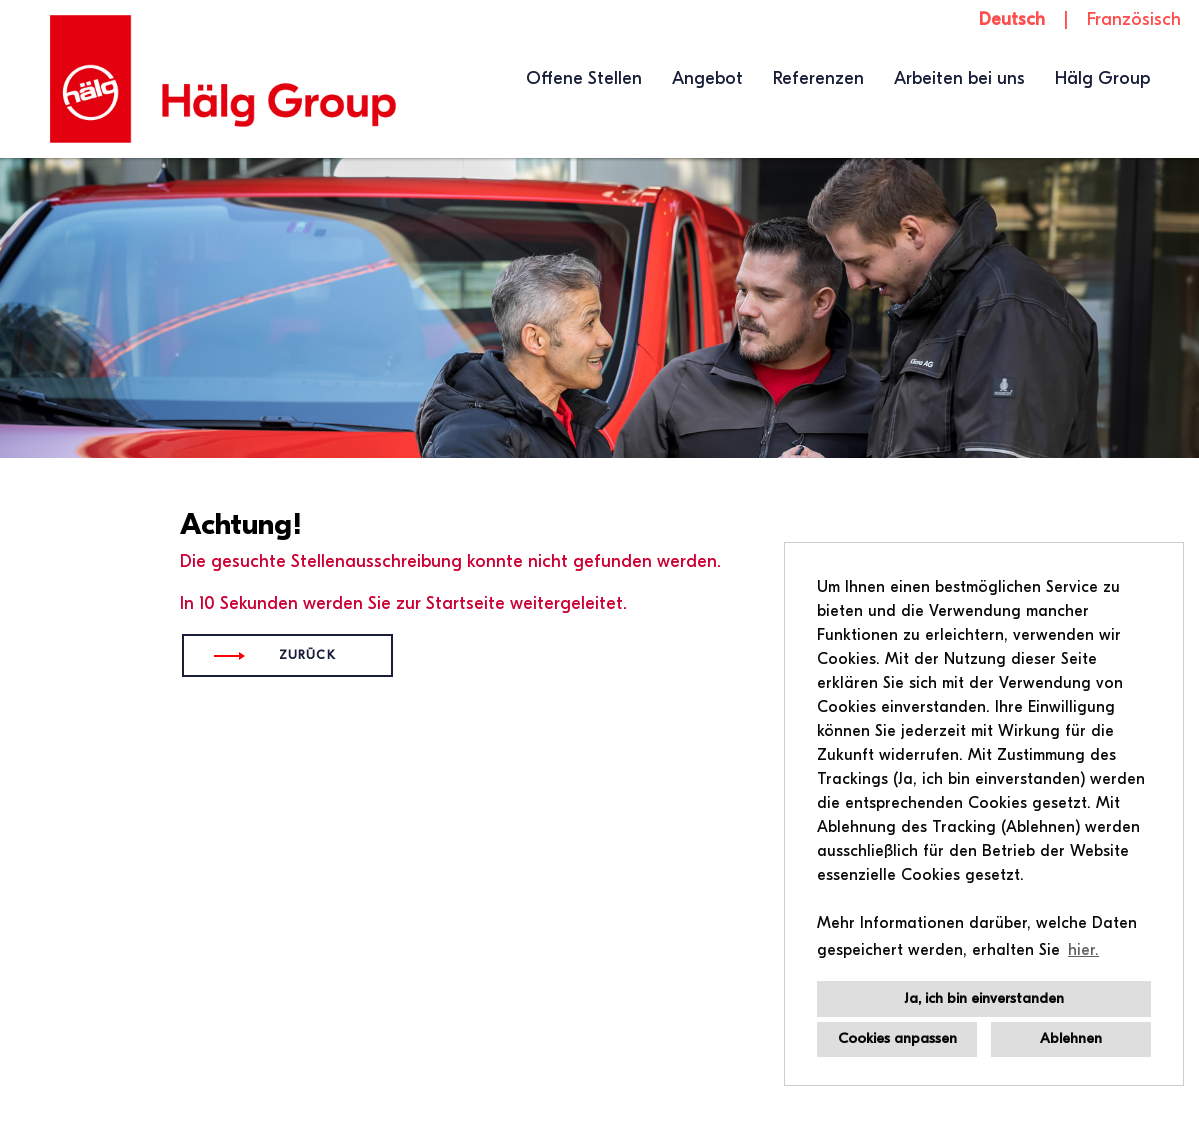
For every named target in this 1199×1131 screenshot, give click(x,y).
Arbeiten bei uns (959, 78)
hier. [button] (1083, 950)
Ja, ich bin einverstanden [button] (984, 998)
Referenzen (818, 78)
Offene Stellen (584, 78)
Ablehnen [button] (1071, 1038)
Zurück (307, 655)
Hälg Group (1102, 78)
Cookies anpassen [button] (897, 1038)
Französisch (1134, 19)
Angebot (707, 78)
